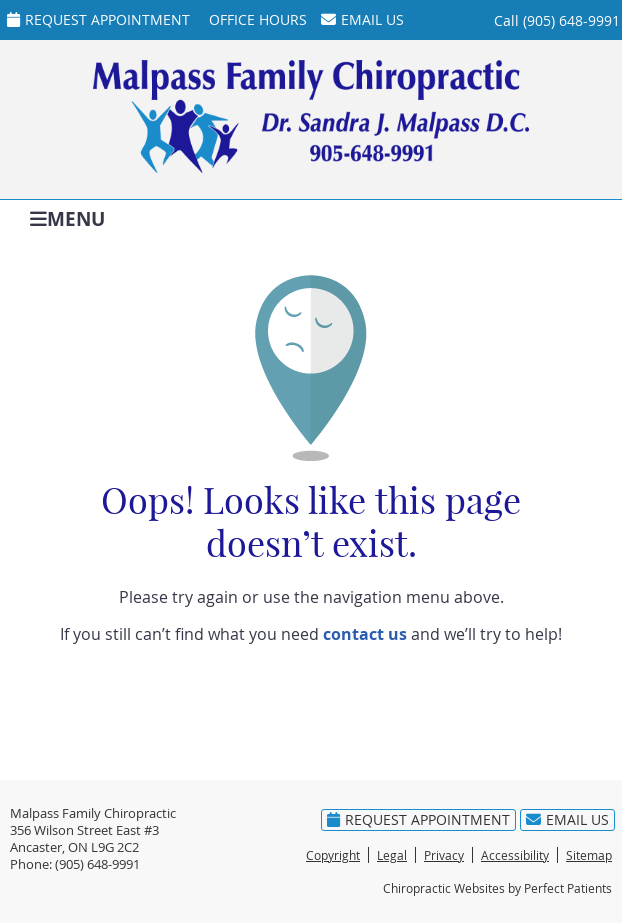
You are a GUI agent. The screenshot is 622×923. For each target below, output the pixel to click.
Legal (392, 855)
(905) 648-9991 (571, 20)
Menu (67, 217)
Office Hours (258, 19)
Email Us (362, 19)
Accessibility (515, 855)
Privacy (444, 855)
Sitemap (589, 855)
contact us (365, 634)
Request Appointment (98, 19)
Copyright (333, 855)
